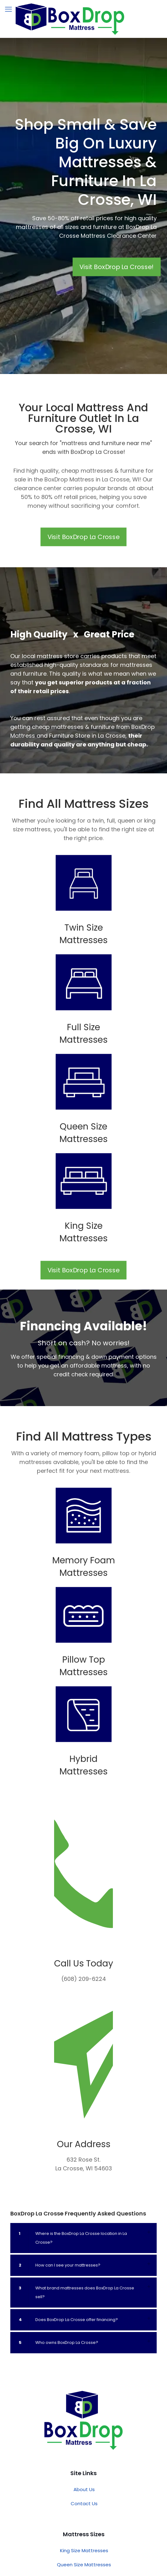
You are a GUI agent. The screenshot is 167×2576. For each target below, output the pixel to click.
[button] (83, 2321)
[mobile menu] (8, 9)
